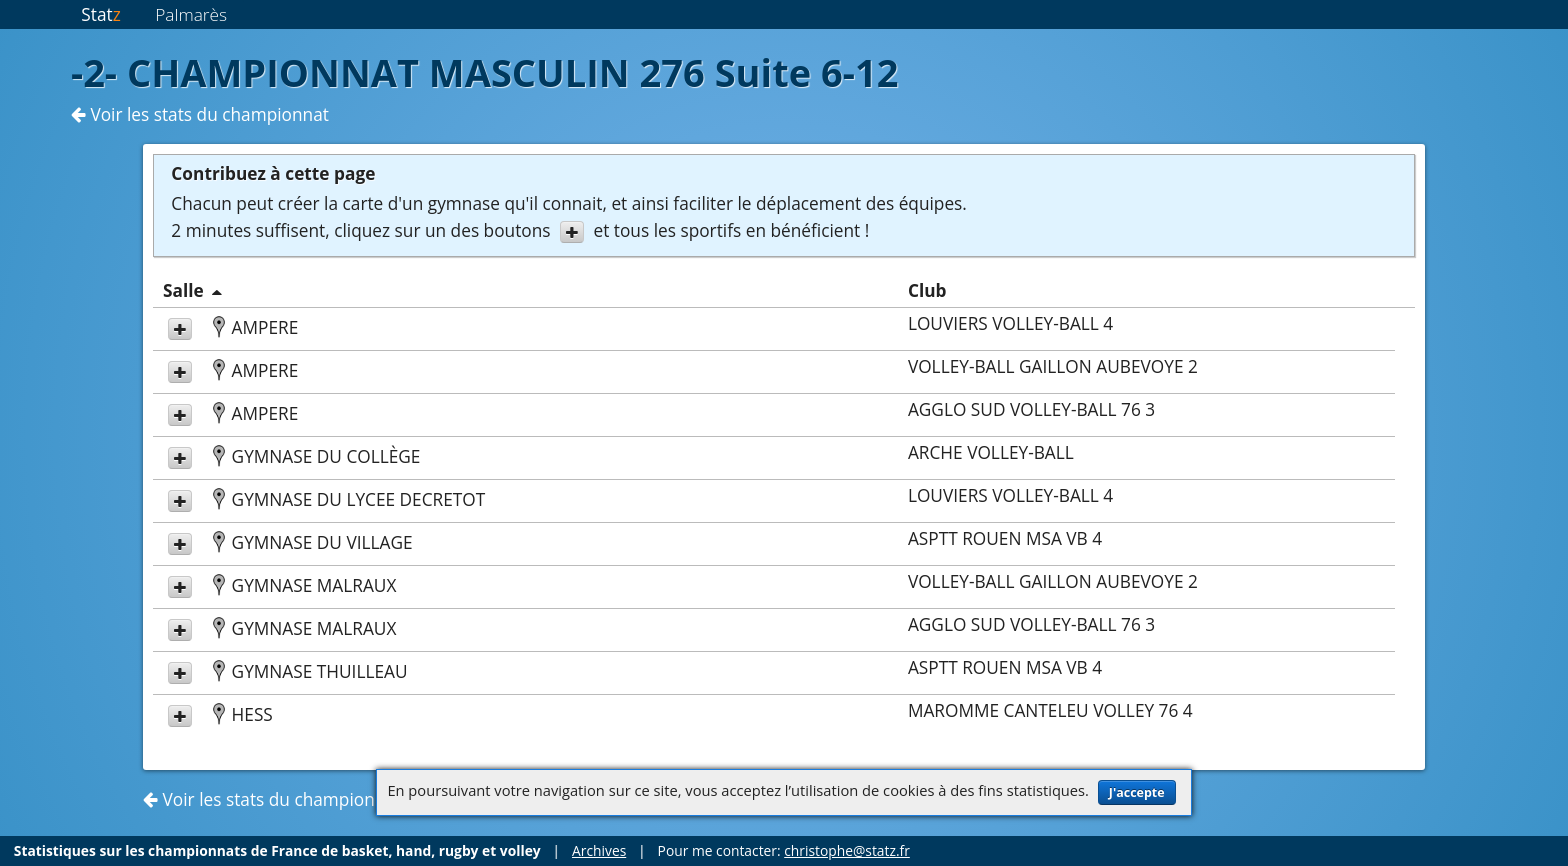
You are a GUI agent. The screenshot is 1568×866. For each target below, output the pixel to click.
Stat (100, 14)
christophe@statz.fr (847, 850)
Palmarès (191, 14)
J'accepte (1137, 792)
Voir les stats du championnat (200, 114)
